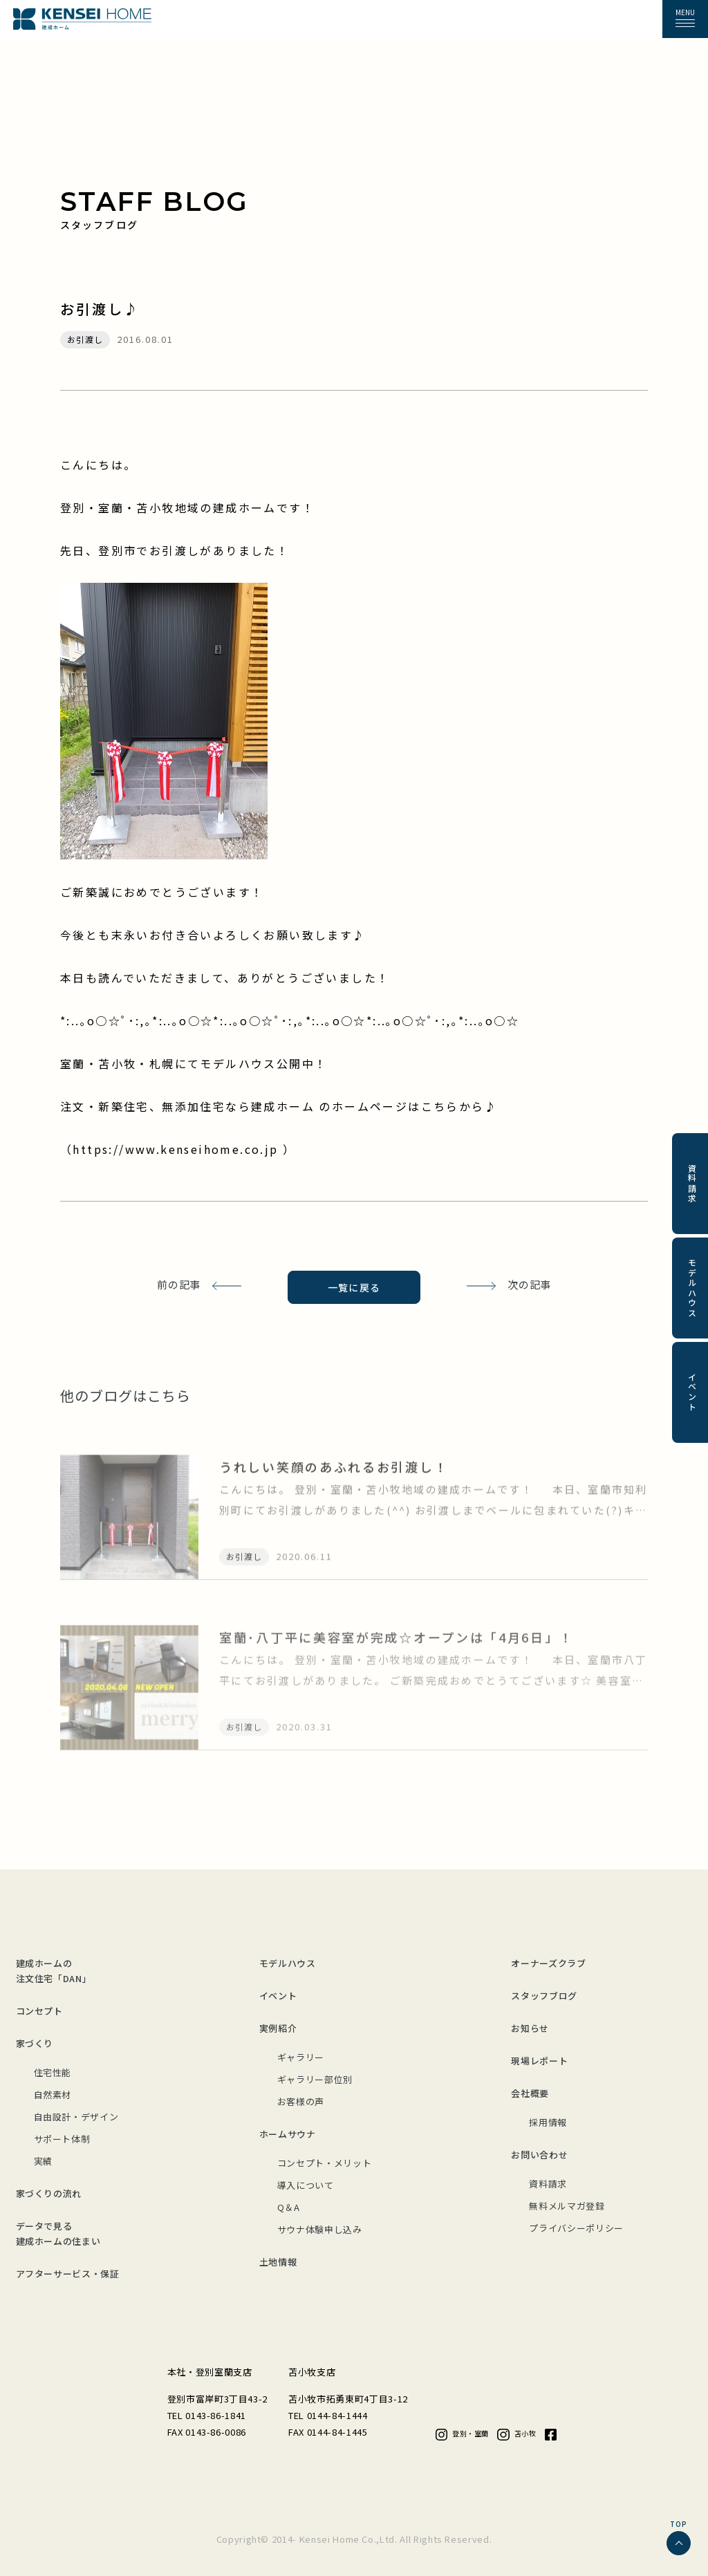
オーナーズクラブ (548, 1963)
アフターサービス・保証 (68, 2273)
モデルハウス (287, 1963)
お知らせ (530, 2028)
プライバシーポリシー (576, 2227)
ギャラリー (300, 2057)
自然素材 (53, 2094)
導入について (305, 2185)
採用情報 (548, 2122)
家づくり (35, 2043)
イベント (278, 1995)
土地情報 (278, 2261)
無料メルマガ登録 (566, 2205)
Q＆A (288, 2207)
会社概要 (530, 2093)
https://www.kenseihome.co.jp (178, 1149)
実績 (43, 2160)
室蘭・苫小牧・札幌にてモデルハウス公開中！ (193, 1063)
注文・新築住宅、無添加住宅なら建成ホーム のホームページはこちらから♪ (278, 1106)
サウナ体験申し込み (319, 2229)
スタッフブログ (544, 1995)
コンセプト (39, 2010)
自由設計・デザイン (76, 2116)
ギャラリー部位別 (315, 2079)
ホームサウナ (287, 2133)
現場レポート (539, 2060)
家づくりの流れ (49, 2193)
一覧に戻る (354, 1287)
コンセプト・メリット (324, 2162)
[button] (685, 19)
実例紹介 (278, 2028)
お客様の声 (300, 2101)
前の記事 (179, 1284)
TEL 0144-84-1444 (327, 2415)
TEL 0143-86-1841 (206, 2415)
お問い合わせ (539, 2154)
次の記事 (529, 1284)
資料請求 (548, 2183)
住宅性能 (53, 2072)
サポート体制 (62, 2138)
